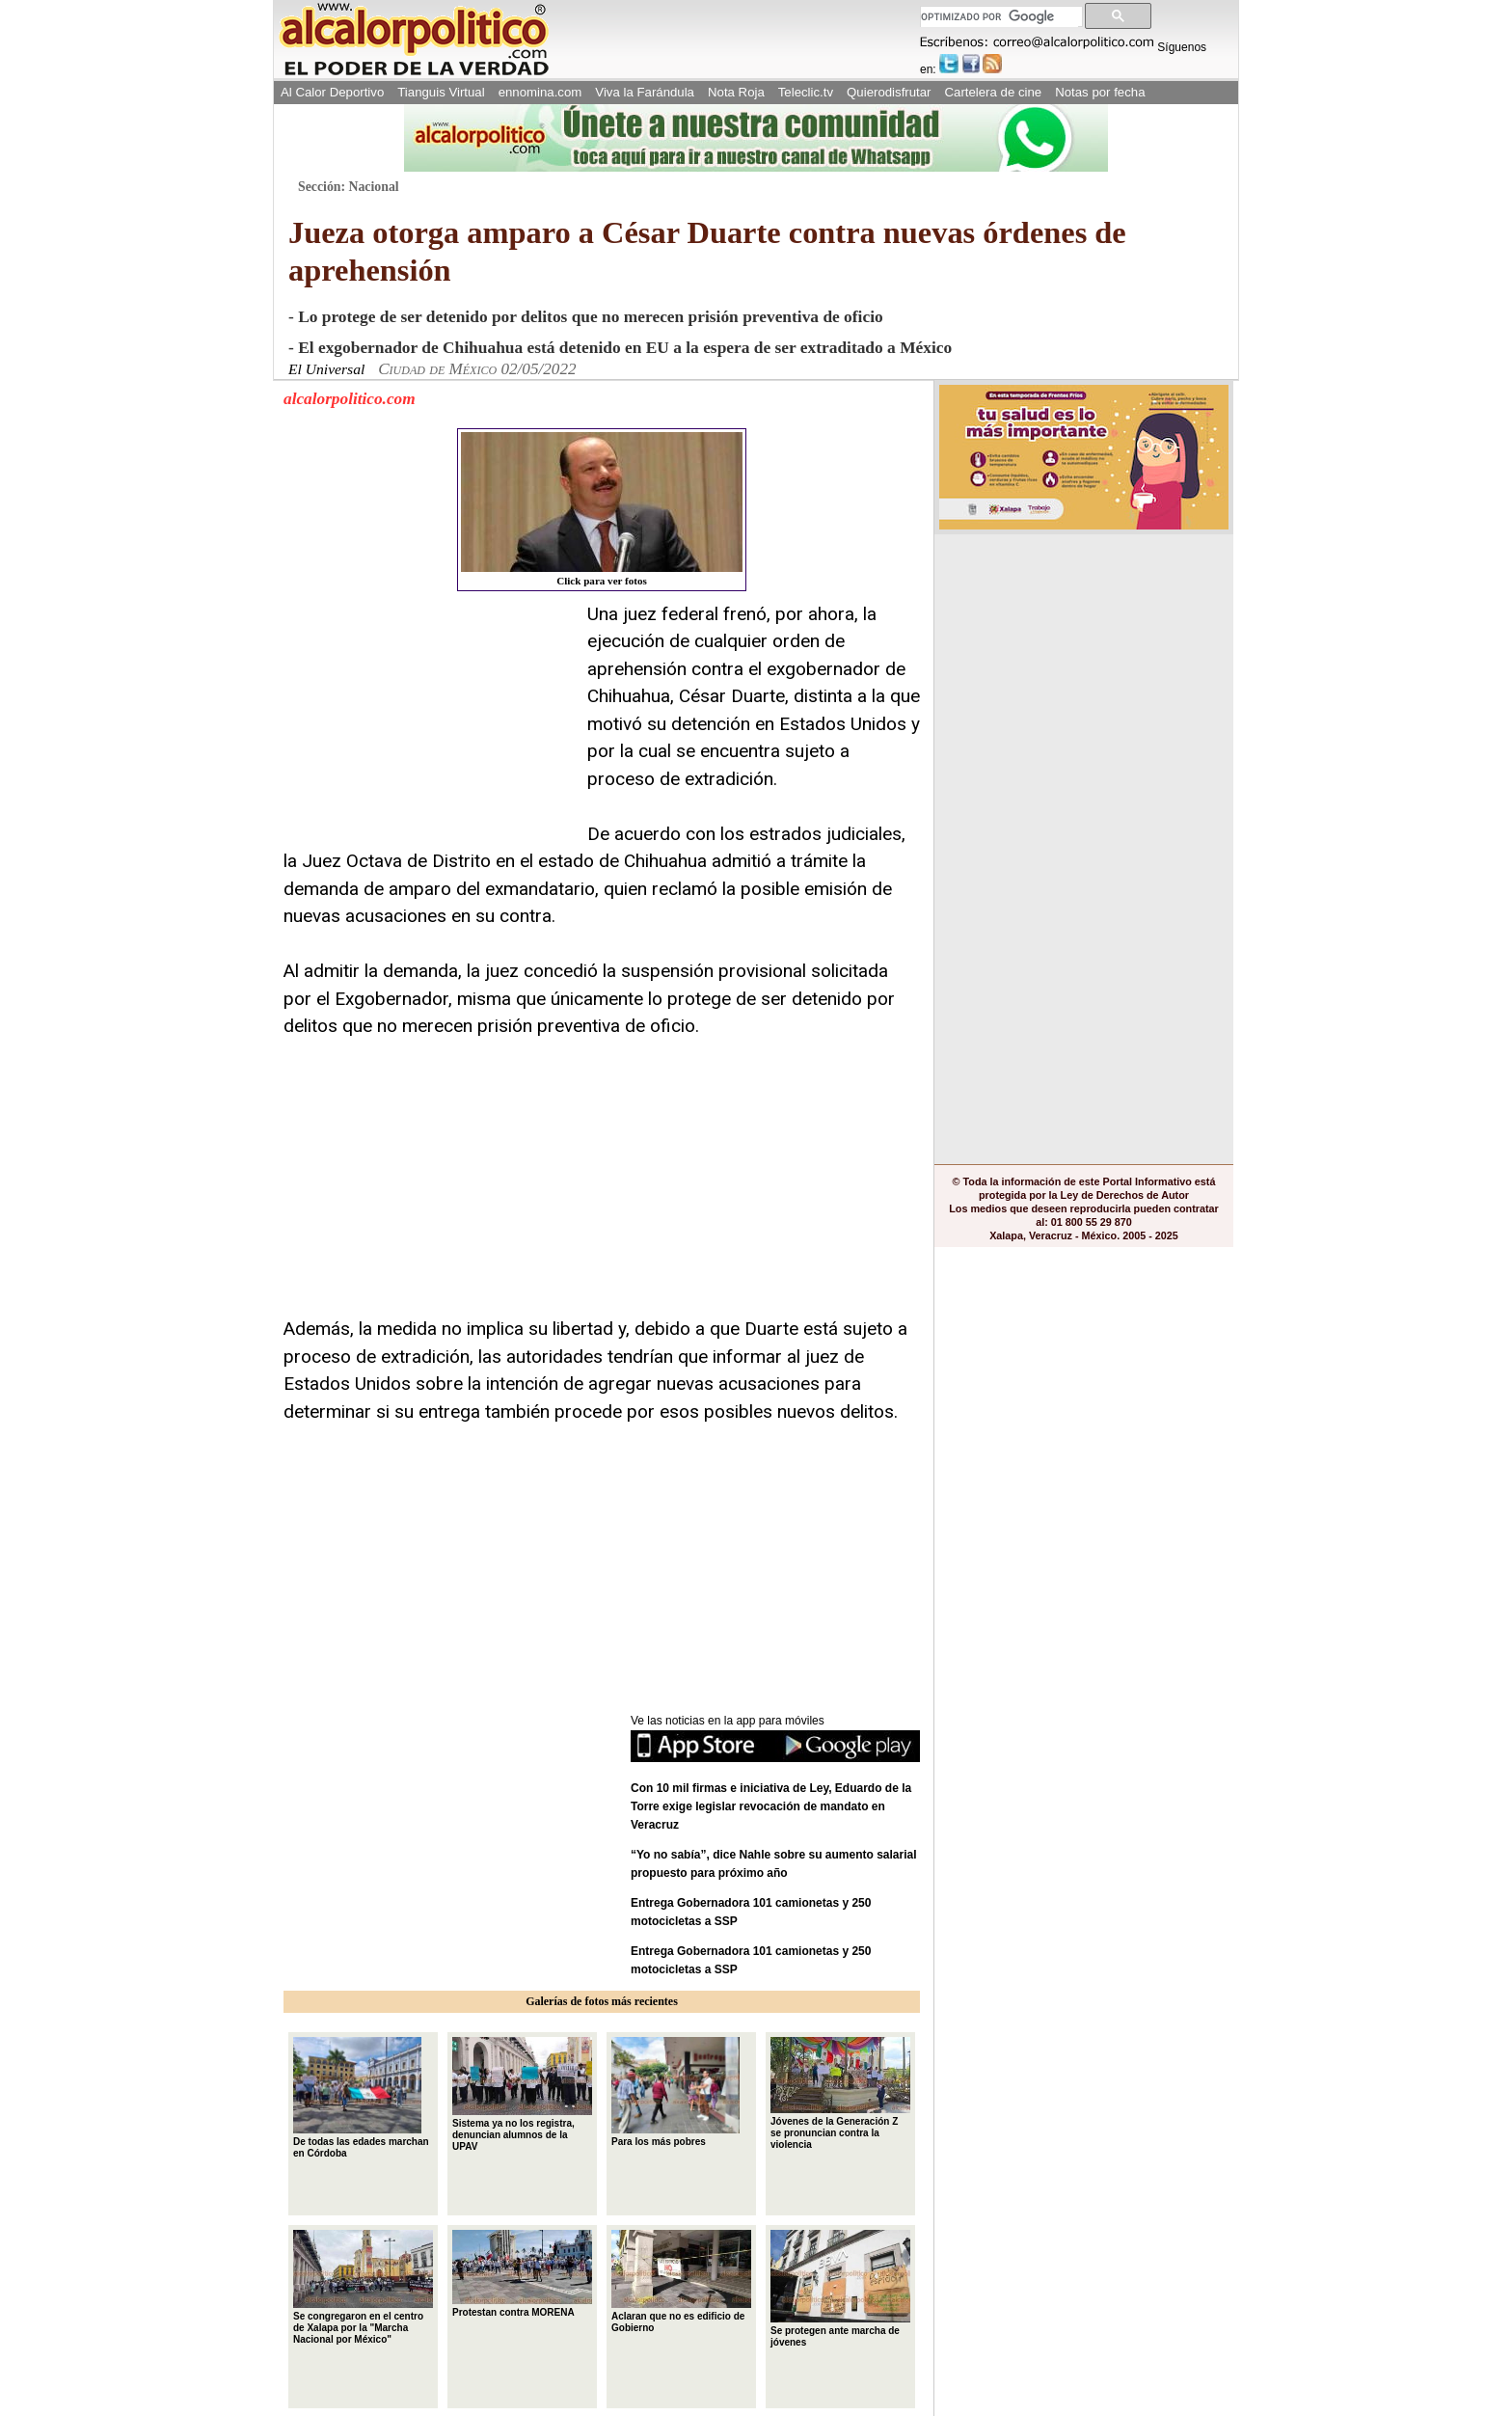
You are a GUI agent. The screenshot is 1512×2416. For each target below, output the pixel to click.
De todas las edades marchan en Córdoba (361, 2097)
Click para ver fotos (601, 509)
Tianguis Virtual (440, 92)
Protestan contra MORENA (522, 2274)
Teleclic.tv (805, 92)
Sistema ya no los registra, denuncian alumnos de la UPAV (522, 2095)
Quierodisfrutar (889, 92)
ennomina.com (540, 92)
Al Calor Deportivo (332, 92)
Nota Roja (736, 92)
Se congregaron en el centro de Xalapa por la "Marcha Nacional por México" (363, 2288)
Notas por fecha (1100, 92)
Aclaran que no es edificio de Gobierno (681, 2282)
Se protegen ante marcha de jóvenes (840, 2289)
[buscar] (999, 17)
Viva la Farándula (644, 92)
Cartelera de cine (993, 92)
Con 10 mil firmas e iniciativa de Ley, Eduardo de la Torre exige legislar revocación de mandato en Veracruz (771, 1806)
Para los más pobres (675, 2092)
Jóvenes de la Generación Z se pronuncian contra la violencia (840, 2093)
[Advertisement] (428, 721)
